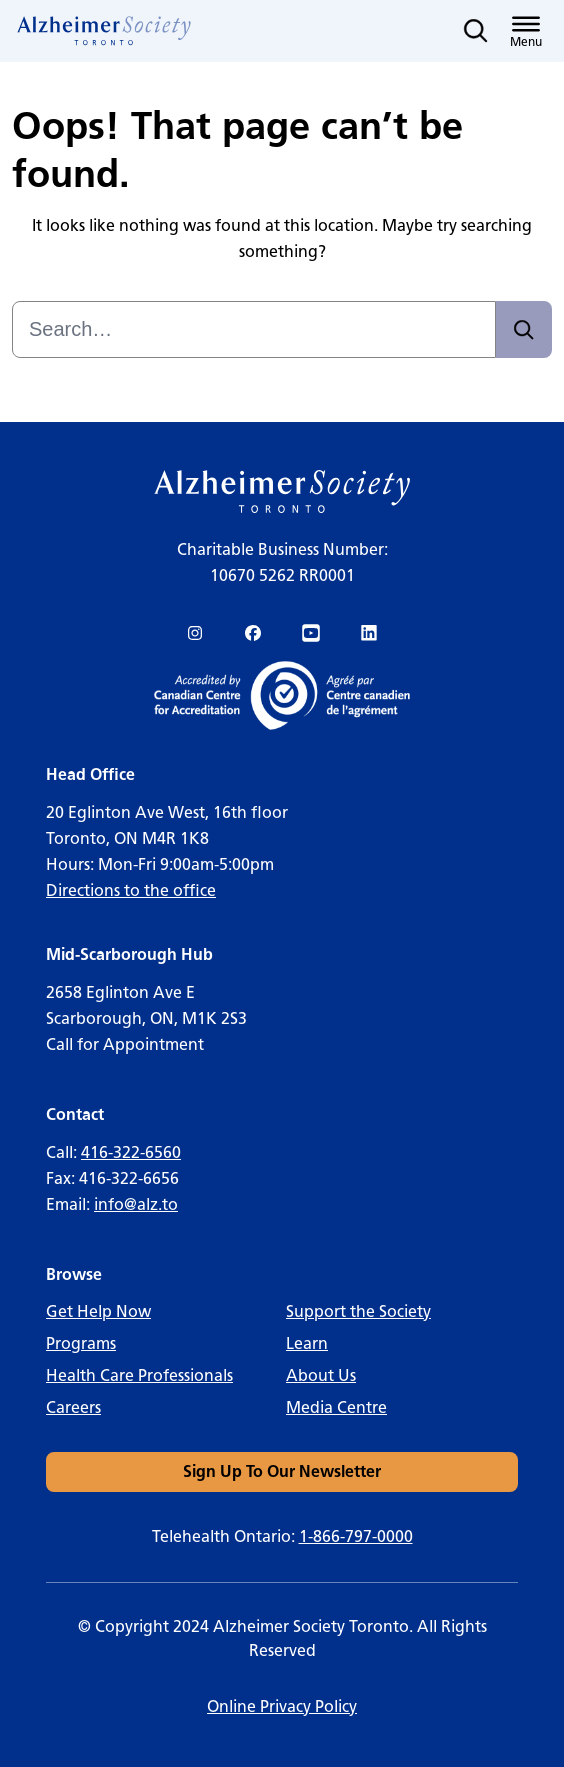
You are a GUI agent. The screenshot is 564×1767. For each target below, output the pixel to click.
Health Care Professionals (139, 1375)
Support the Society (358, 1311)
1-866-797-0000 (356, 1536)
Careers (73, 1407)
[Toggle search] (476, 31)
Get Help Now (98, 1311)
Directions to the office (131, 890)
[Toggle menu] (526, 31)
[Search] (524, 329)
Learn (307, 1343)
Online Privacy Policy (282, 1706)
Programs (81, 1343)
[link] (104, 31)
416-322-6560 (131, 1152)
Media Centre (336, 1407)
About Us (321, 1375)
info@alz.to (136, 1204)
